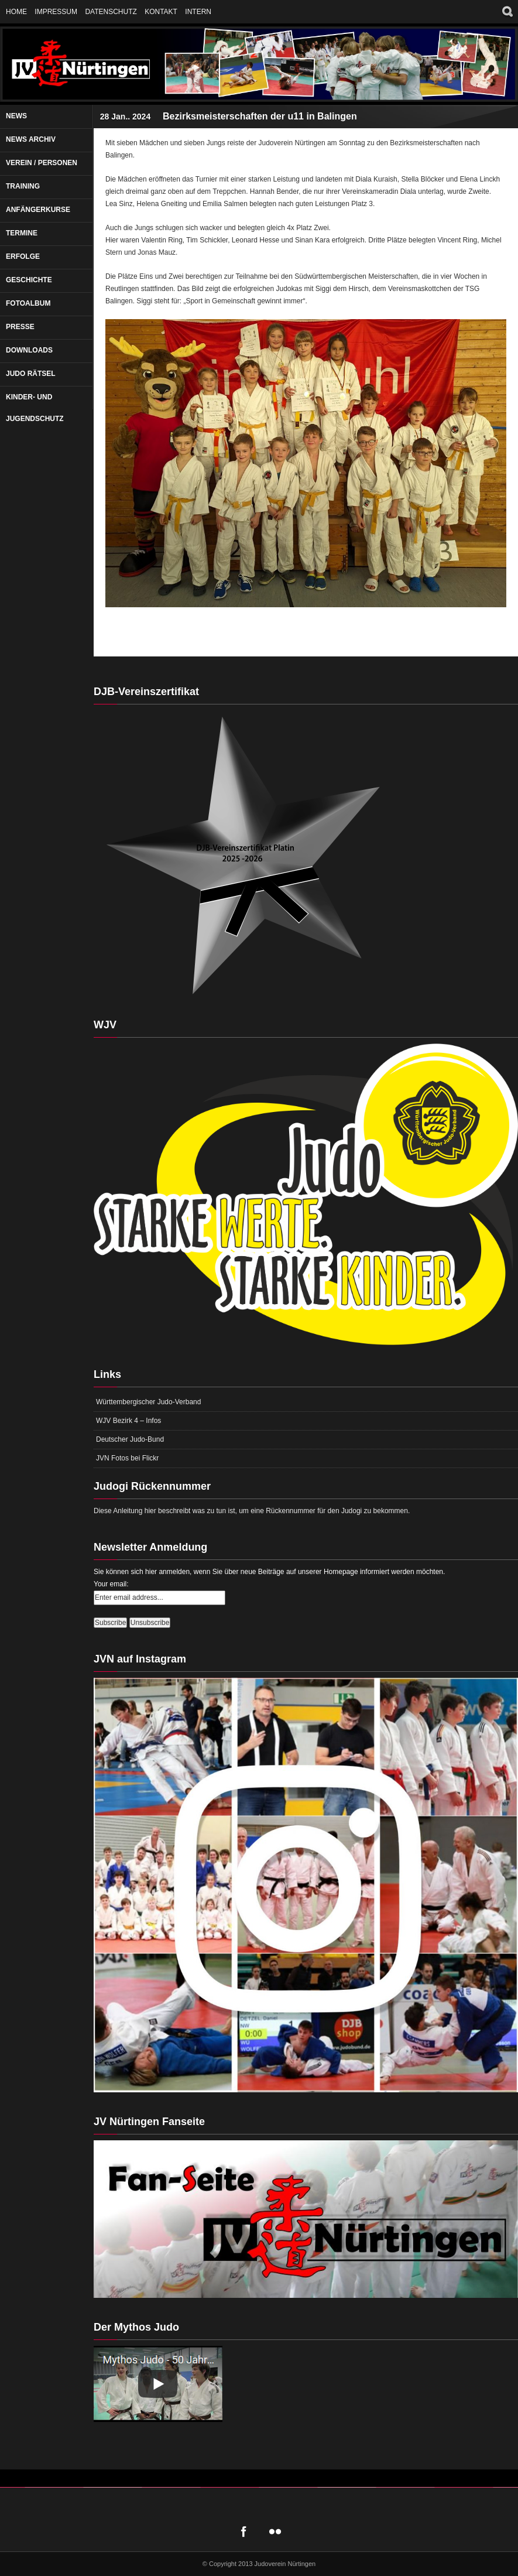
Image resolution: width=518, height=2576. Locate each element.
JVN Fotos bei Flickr (127, 1458)
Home (16, 12)
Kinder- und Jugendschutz (35, 408)
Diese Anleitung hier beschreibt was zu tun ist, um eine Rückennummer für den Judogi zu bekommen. (252, 1511)
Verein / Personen (41, 163)
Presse (20, 327)
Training (23, 186)
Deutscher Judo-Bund (130, 1439)
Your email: (111, 1584)
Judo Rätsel (31, 374)
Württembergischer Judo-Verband (148, 1402)
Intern (198, 12)
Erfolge (23, 256)
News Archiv (31, 139)
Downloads (29, 350)
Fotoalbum (28, 303)
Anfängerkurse (38, 210)
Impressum (56, 12)
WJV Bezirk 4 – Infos (128, 1421)
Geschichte (29, 280)
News (16, 116)
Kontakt (161, 12)
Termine (21, 233)
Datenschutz (110, 12)
